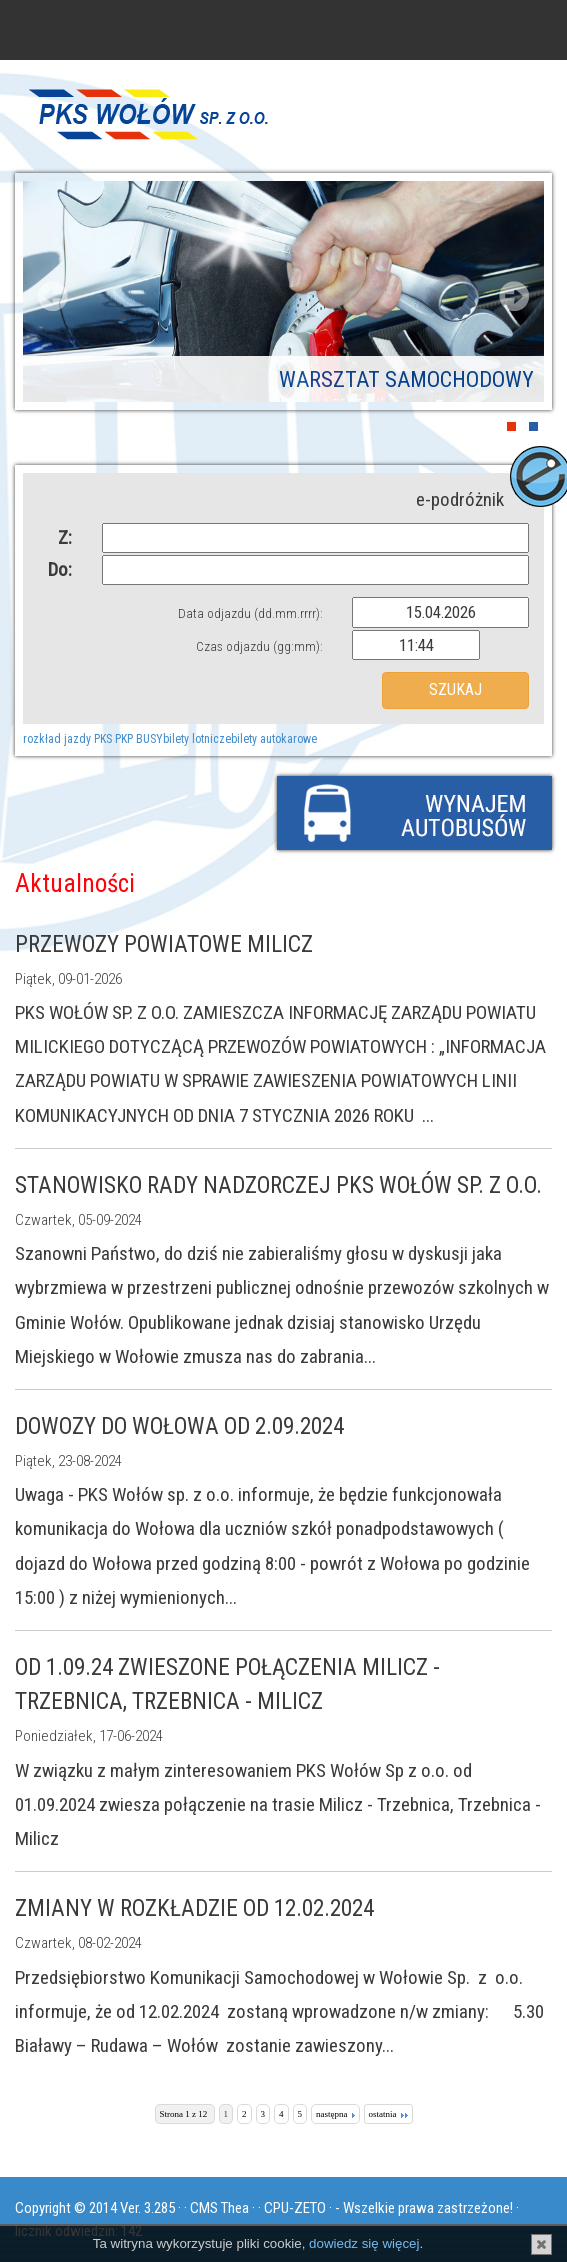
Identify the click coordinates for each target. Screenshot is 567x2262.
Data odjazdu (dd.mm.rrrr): (250, 613)
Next (514, 296)
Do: (60, 569)
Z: (65, 537)
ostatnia (388, 2114)
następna (335, 2114)
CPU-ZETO (295, 2208)
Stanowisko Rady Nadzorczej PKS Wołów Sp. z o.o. (278, 1185)
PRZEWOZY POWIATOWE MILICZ (164, 944)
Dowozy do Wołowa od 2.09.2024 (179, 1426)
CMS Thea (219, 2208)
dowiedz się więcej (364, 2243)
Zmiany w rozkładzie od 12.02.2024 (194, 1908)
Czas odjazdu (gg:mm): (259, 646)
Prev (53, 296)
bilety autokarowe (274, 739)
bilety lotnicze (197, 739)
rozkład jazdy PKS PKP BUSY (93, 739)
